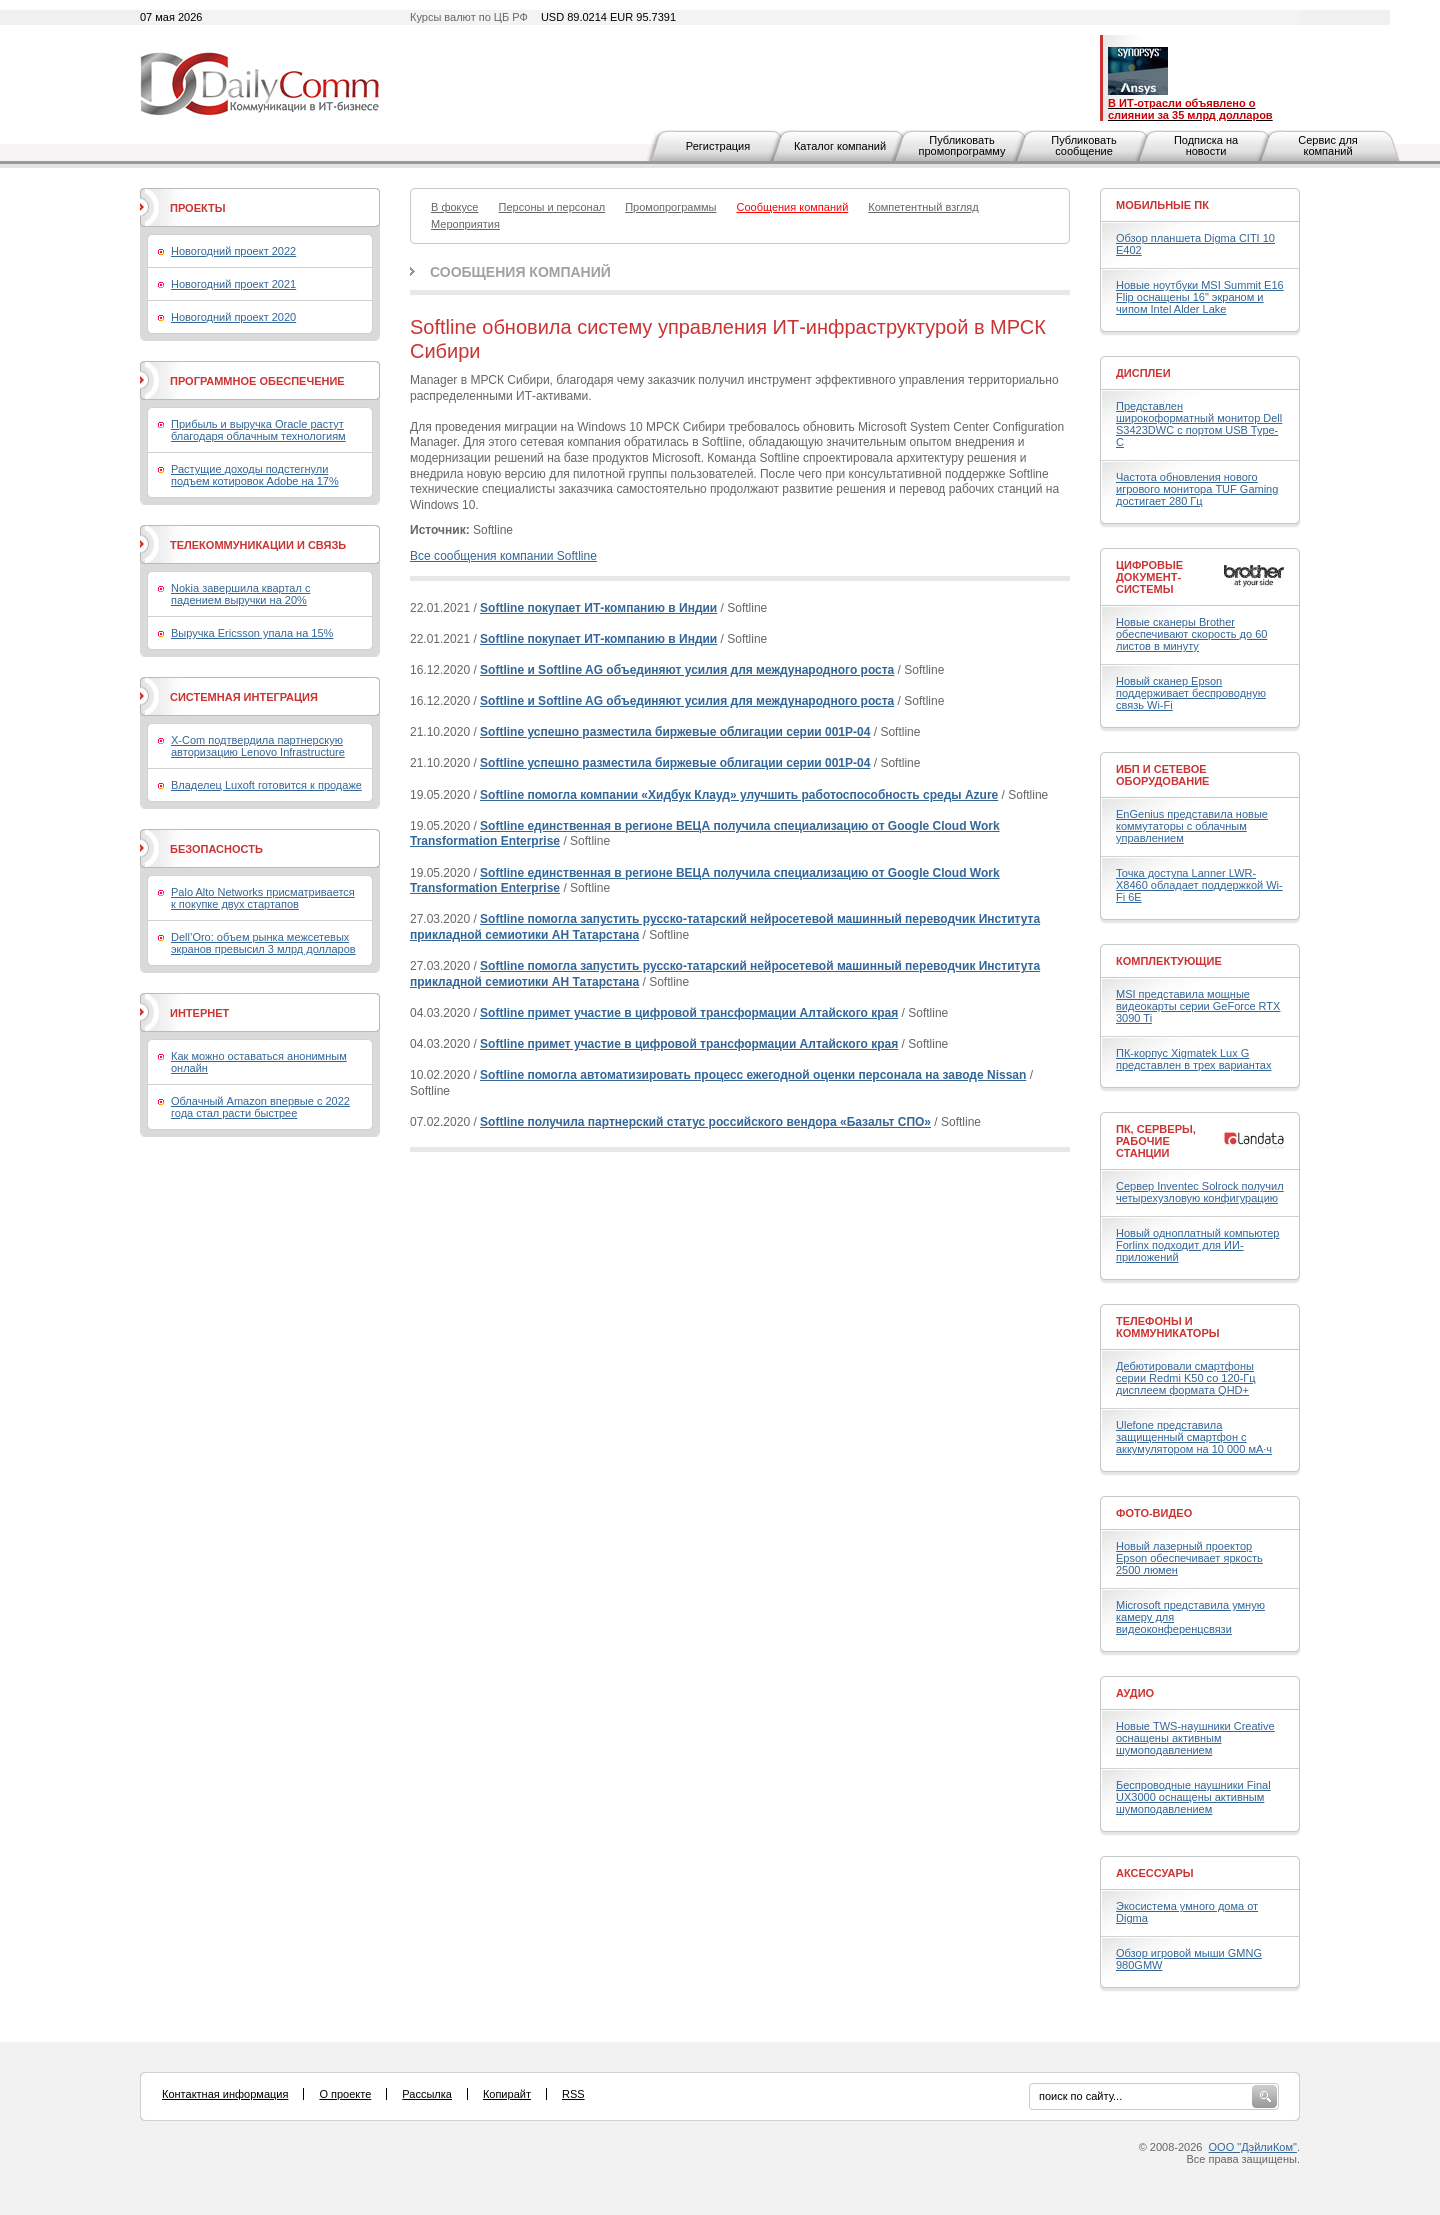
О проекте (345, 2094)
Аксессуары (1155, 1873)
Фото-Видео (1154, 1513)
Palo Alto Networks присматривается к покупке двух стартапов (263, 898)
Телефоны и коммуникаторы (1168, 1327)
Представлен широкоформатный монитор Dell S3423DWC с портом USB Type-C (1199, 424)
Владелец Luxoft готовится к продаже (266, 785)
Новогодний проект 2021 (233, 284)
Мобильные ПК (1162, 205)
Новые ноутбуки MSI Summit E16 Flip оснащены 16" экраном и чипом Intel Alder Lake (1200, 297)
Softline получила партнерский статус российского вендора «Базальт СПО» (705, 1122)
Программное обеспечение (257, 381)
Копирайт (507, 2094)
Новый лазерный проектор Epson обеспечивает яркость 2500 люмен (1189, 1558)
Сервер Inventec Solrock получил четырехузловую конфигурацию (1200, 1192)
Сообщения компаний (520, 272)
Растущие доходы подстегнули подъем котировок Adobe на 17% (255, 475)
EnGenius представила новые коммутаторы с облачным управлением (1192, 826)
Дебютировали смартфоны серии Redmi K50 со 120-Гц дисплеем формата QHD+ (1186, 1378)
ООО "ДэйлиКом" (1253, 2147)
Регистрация (718, 146)
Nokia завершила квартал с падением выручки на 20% (240, 594)
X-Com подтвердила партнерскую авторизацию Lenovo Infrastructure (258, 746)
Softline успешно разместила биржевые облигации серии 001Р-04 (675, 732)
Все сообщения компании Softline (503, 556)
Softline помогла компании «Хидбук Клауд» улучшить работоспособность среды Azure (739, 795)
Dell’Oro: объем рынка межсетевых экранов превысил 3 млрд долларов (263, 943)
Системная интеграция (244, 697)
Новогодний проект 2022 (233, 251)
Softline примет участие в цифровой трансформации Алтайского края (689, 1013)
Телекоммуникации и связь (258, 545)
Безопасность (216, 849)
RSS (573, 2094)
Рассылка (427, 2094)
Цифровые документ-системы (1149, 577)
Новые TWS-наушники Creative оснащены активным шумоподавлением (1195, 1738)
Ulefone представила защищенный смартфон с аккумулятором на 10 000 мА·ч (1194, 1437)
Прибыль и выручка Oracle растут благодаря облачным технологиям (258, 430)
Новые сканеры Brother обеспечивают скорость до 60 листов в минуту (1191, 634)
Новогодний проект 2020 (233, 317)
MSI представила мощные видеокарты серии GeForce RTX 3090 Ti (1198, 1006)
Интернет (199, 1013)
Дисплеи (1143, 373)
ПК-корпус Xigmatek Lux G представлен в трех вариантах (1193, 1059)
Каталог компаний (840, 146)
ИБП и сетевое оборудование (1162, 775)
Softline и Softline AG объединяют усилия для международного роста (687, 670)
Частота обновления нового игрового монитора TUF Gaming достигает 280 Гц (1197, 489)
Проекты (197, 208)
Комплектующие (1169, 961)
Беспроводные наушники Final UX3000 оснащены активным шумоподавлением (1193, 1797)
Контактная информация (225, 2094)
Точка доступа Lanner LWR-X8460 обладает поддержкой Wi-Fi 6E (1199, 885)
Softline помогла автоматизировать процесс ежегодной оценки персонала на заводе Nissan (753, 1075)
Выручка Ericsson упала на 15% (252, 633)
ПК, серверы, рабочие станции (1156, 1141)
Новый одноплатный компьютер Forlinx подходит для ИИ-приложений (1197, 1245)
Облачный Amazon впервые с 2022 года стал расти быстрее (260, 1107)
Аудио (1135, 1693)
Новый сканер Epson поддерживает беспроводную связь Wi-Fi (1191, 693)
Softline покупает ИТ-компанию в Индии (598, 608)
